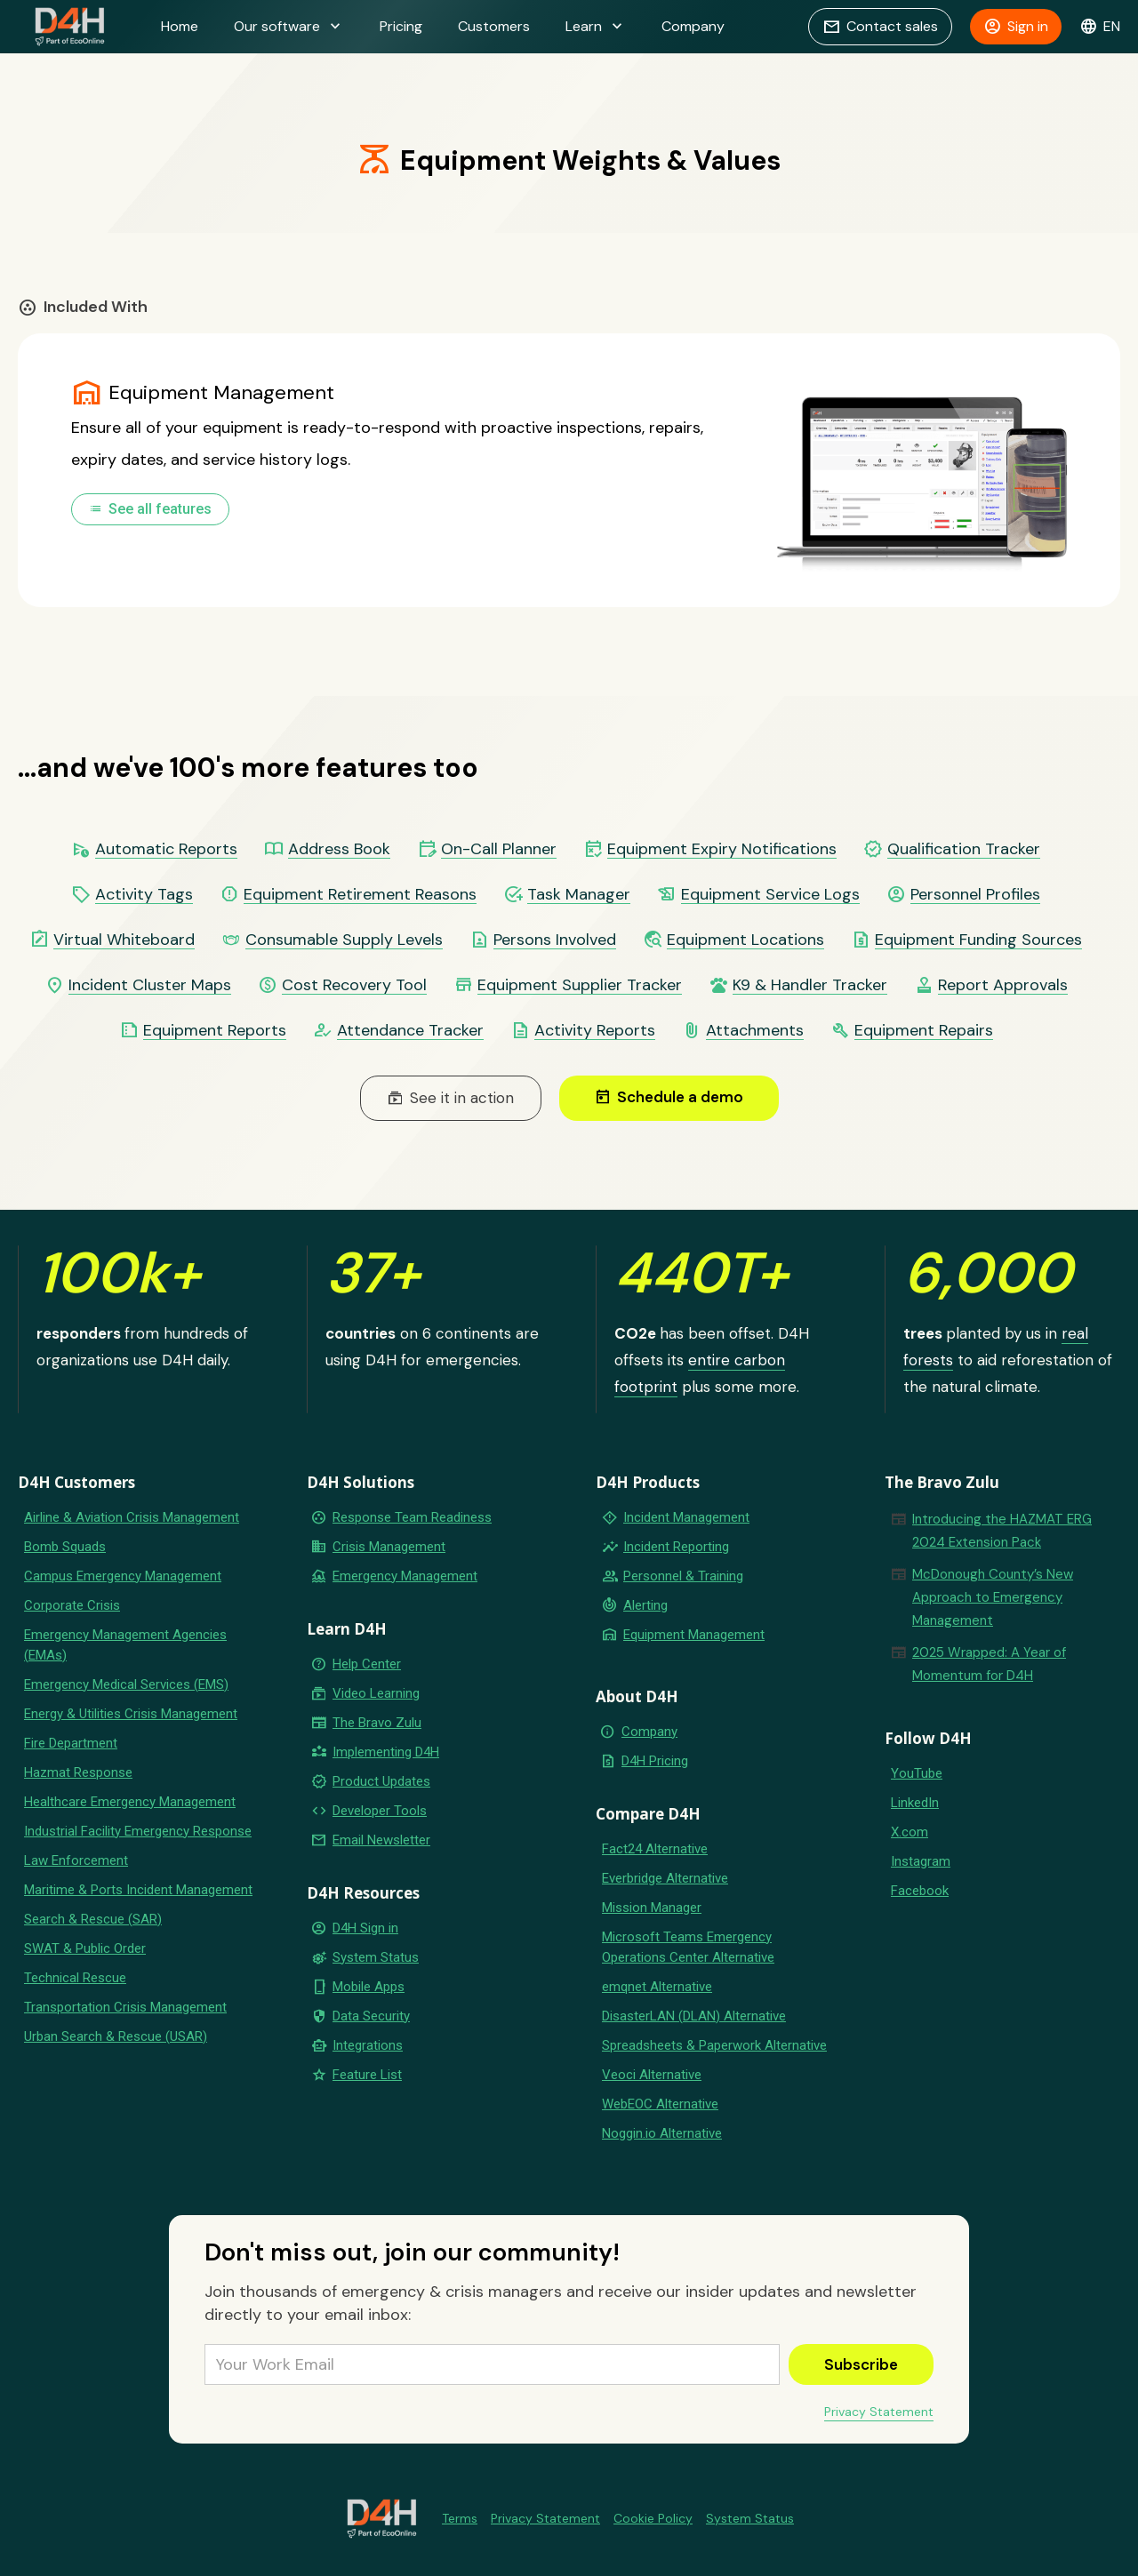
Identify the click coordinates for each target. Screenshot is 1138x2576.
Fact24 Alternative (655, 1849)
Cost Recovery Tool (354, 985)
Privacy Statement (879, 2412)
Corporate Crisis (72, 1605)
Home (179, 26)
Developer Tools (380, 1811)
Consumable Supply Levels (344, 940)
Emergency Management (405, 1576)
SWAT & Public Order (85, 1948)
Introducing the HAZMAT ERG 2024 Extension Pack (1002, 1530)
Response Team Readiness (412, 1517)
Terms (459, 2518)
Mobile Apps (369, 1987)
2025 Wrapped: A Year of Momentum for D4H (989, 1664)
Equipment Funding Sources (978, 940)
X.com (909, 1832)
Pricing (401, 26)
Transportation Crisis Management (125, 2007)
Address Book (339, 849)
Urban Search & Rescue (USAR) (115, 2036)
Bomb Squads (65, 1547)
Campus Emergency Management (122, 1576)
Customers (494, 26)
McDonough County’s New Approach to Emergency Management (992, 1597)
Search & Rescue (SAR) (93, 1919)
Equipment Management (694, 1635)
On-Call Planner (499, 849)
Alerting (645, 1605)
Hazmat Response (78, 1772)
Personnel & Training (683, 1576)
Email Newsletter (381, 1840)
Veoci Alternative (651, 2075)
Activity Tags (144, 894)
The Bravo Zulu (377, 1723)
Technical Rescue (75, 1978)
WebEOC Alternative (660, 2104)
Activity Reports (594, 1030)
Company (693, 26)
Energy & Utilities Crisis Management (130, 1714)
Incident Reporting (676, 1547)
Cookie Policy (653, 2518)
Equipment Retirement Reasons (360, 894)
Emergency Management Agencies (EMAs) (125, 1645)
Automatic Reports (166, 849)
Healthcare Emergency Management (130, 1802)
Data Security (371, 2016)
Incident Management (686, 1517)
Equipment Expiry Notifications (722, 849)
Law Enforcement (76, 1860)
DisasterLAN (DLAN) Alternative (694, 2016)
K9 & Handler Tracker (810, 985)
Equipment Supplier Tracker (579, 985)
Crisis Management (389, 1547)
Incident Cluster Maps (149, 985)
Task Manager (578, 894)
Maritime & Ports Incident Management (138, 1890)
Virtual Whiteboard (124, 940)
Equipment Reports (214, 1030)
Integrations (368, 2045)
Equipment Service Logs (770, 894)
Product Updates (381, 1781)
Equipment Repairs (923, 1030)
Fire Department (70, 1743)
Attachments (755, 1030)
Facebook (920, 1891)
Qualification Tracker (963, 849)
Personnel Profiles (975, 894)
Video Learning (376, 1693)
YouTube (916, 1773)
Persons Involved (554, 940)
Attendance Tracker (410, 1030)
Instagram (920, 1861)
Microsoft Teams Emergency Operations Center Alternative (688, 1947)
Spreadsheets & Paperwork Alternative (714, 2045)
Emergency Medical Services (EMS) (126, 1684)
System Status (376, 1957)
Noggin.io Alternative (662, 2133)
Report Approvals (1003, 985)
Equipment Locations (745, 940)
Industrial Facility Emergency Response (138, 1831)
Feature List (367, 2075)
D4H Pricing (654, 1761)
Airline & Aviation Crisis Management (131, 1517)
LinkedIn (915, 1803)
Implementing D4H (386, 1752)
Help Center (367, 1664)
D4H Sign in (365, 1928)
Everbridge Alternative (665, 1878)
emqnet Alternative (657, 1987)
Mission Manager (651, 1908)
